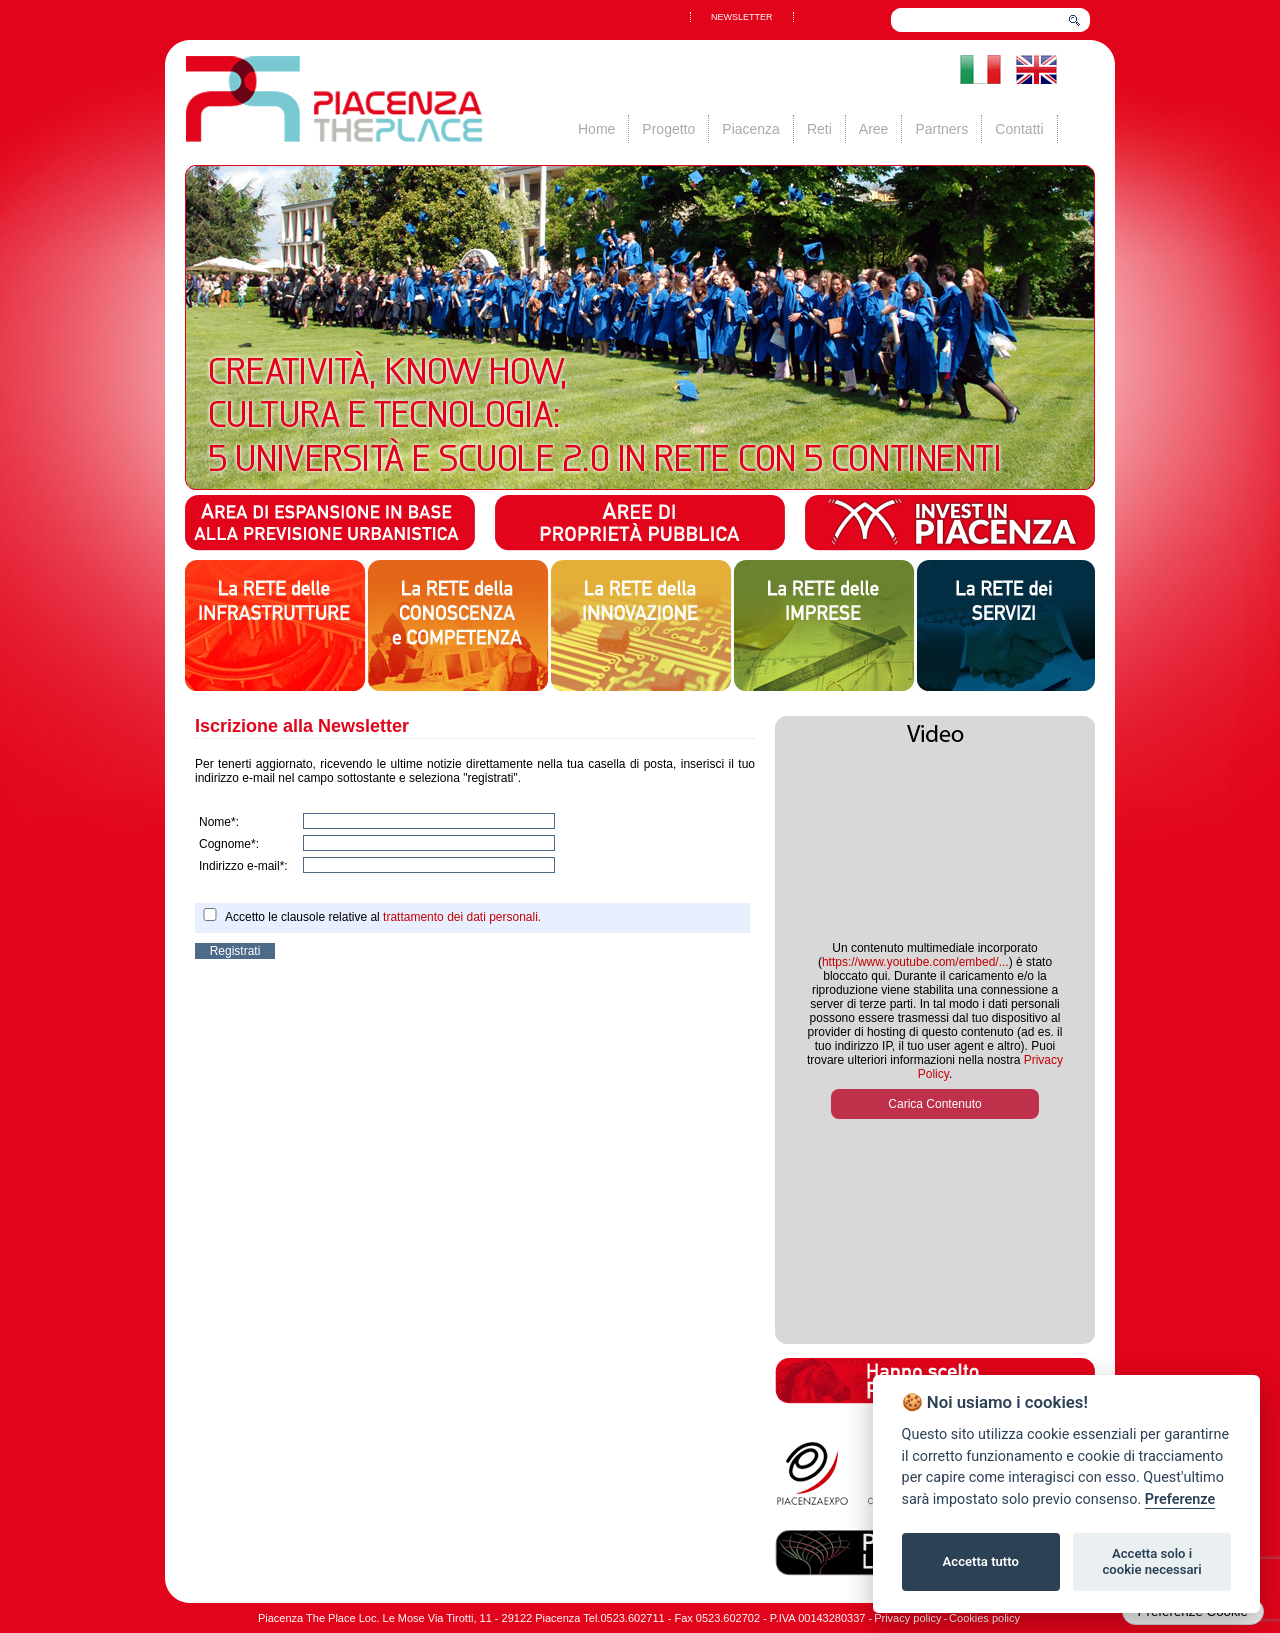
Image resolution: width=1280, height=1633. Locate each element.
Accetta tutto (981, 1561)
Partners (941, 129)
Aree (874, 129)
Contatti (1019, 129)
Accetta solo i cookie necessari (1151, 1561)
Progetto (668, 129)
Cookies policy (984, 1618)
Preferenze (1180, 1499)
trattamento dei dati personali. (462, 917)
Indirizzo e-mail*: (243, 866)
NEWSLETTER (742, 17)
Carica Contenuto (934, 1104)
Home (596, 129)
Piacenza (751, 129)
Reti (819, 129)
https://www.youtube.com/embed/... (915, 962)
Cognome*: (229, 844)
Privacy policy (907, 1618)
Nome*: (219, 822)
